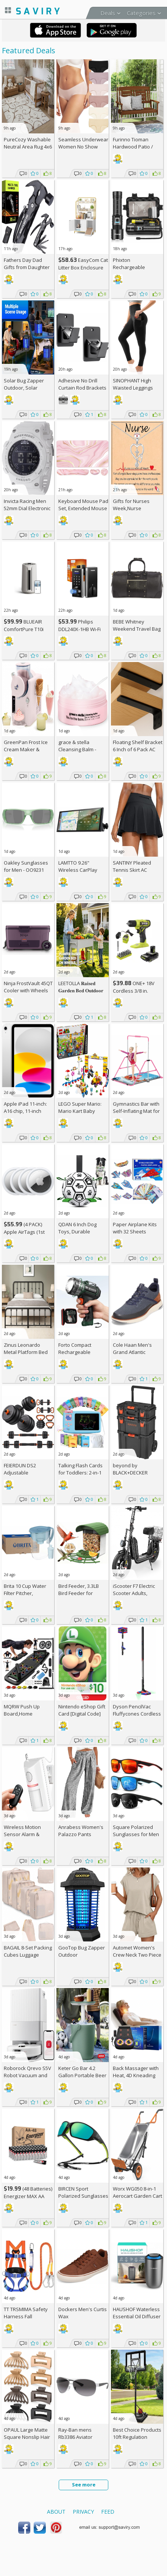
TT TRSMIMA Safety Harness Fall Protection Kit (26, 2316)
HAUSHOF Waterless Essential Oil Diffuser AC (137, 2316)
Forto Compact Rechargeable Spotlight (74, 1352)
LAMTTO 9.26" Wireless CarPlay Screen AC (77, 869)
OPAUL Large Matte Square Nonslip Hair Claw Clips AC (27, 2437)
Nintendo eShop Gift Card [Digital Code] (81, 1710)
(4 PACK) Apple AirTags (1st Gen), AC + (24, 1231)
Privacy (83, 2511)
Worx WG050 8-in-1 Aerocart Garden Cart (137, 2192)
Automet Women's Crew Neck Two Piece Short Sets (137, 1954)
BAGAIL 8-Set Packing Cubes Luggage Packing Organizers (28, 1954)
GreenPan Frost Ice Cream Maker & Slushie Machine (26, 749)
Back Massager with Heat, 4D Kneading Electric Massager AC (136, 2075)
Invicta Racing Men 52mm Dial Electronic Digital (27, 508)
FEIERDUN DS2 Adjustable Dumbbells (20, 1472)
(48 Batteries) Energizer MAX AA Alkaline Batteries (28, 2196)
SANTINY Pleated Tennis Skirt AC (132, 866)
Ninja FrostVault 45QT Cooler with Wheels (28, 987)
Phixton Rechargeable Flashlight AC (129, 267)
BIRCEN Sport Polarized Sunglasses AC (83, 2195)
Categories (141, 13)
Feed (107, 2511)
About (56, 2511)
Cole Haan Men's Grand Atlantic (132, 1348)
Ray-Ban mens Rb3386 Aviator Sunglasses (75, 2437)
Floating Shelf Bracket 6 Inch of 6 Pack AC (137, 746)
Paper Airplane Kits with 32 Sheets (135, 1228)
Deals (107, 13)
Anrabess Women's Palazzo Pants (80, 1831)
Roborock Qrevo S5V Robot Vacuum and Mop (27, 2075)
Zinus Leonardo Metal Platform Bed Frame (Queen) (26, 1352)
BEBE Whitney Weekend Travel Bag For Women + (137, 628)
